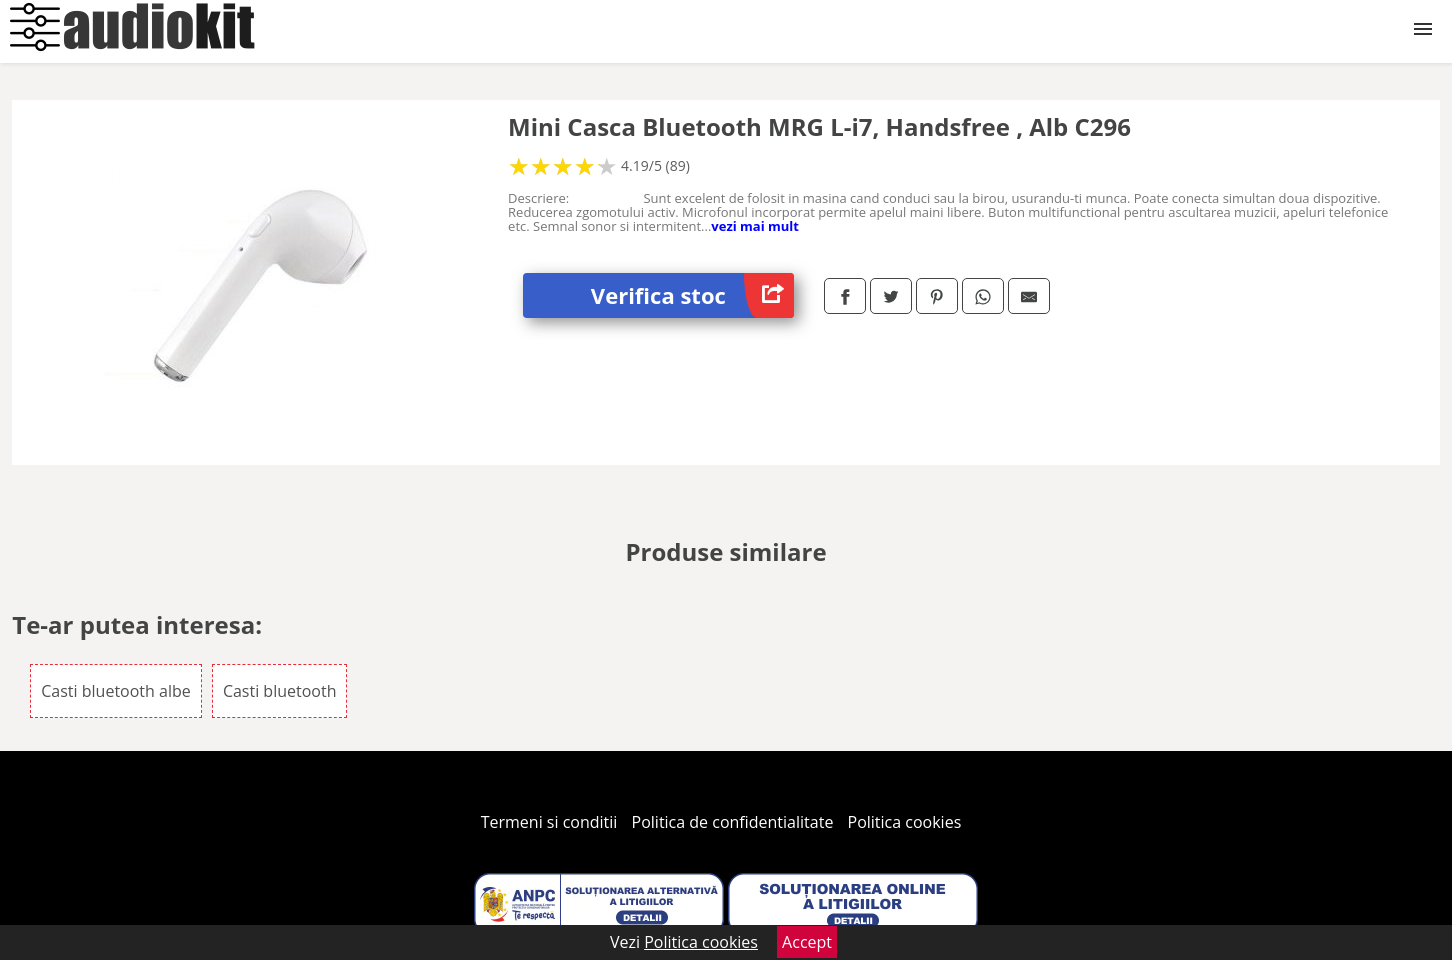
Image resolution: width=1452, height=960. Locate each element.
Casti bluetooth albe (115, 691)
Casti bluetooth (280, 691)
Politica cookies (905, 822)
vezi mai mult (755, 226)
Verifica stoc (692, 295)
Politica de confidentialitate (733, 822)
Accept (807, 942)
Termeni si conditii (549, 822)
